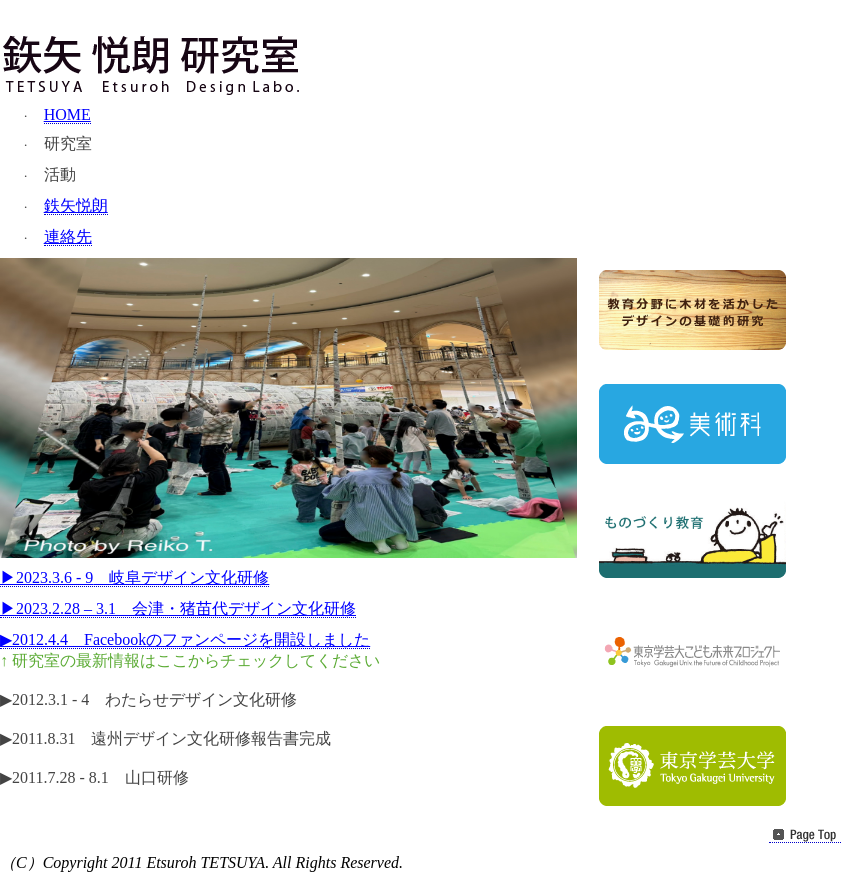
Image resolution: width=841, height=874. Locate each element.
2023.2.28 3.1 (178, 608)
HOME (67, 114)
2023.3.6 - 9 (134, 577)
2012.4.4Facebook (185, 639)
